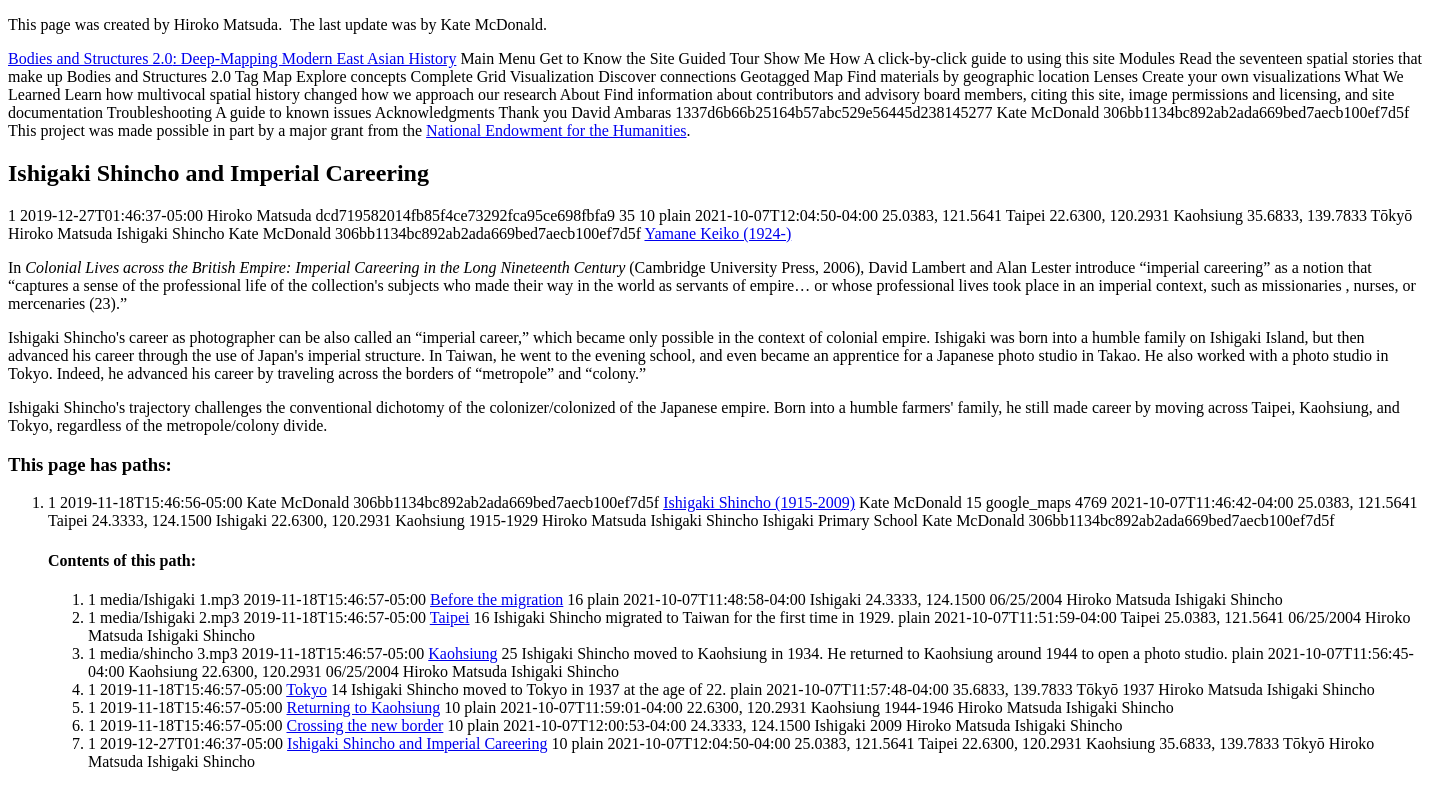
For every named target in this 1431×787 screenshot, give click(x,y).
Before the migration (496, 599)
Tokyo (306, 689)
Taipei (450, 617)
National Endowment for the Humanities (556, 130)
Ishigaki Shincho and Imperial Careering (417, 743)
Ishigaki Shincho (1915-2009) (759, 502)
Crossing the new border (365, 725)
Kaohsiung (462, 653)
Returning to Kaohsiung (364, 707)
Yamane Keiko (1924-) (717, 233)
